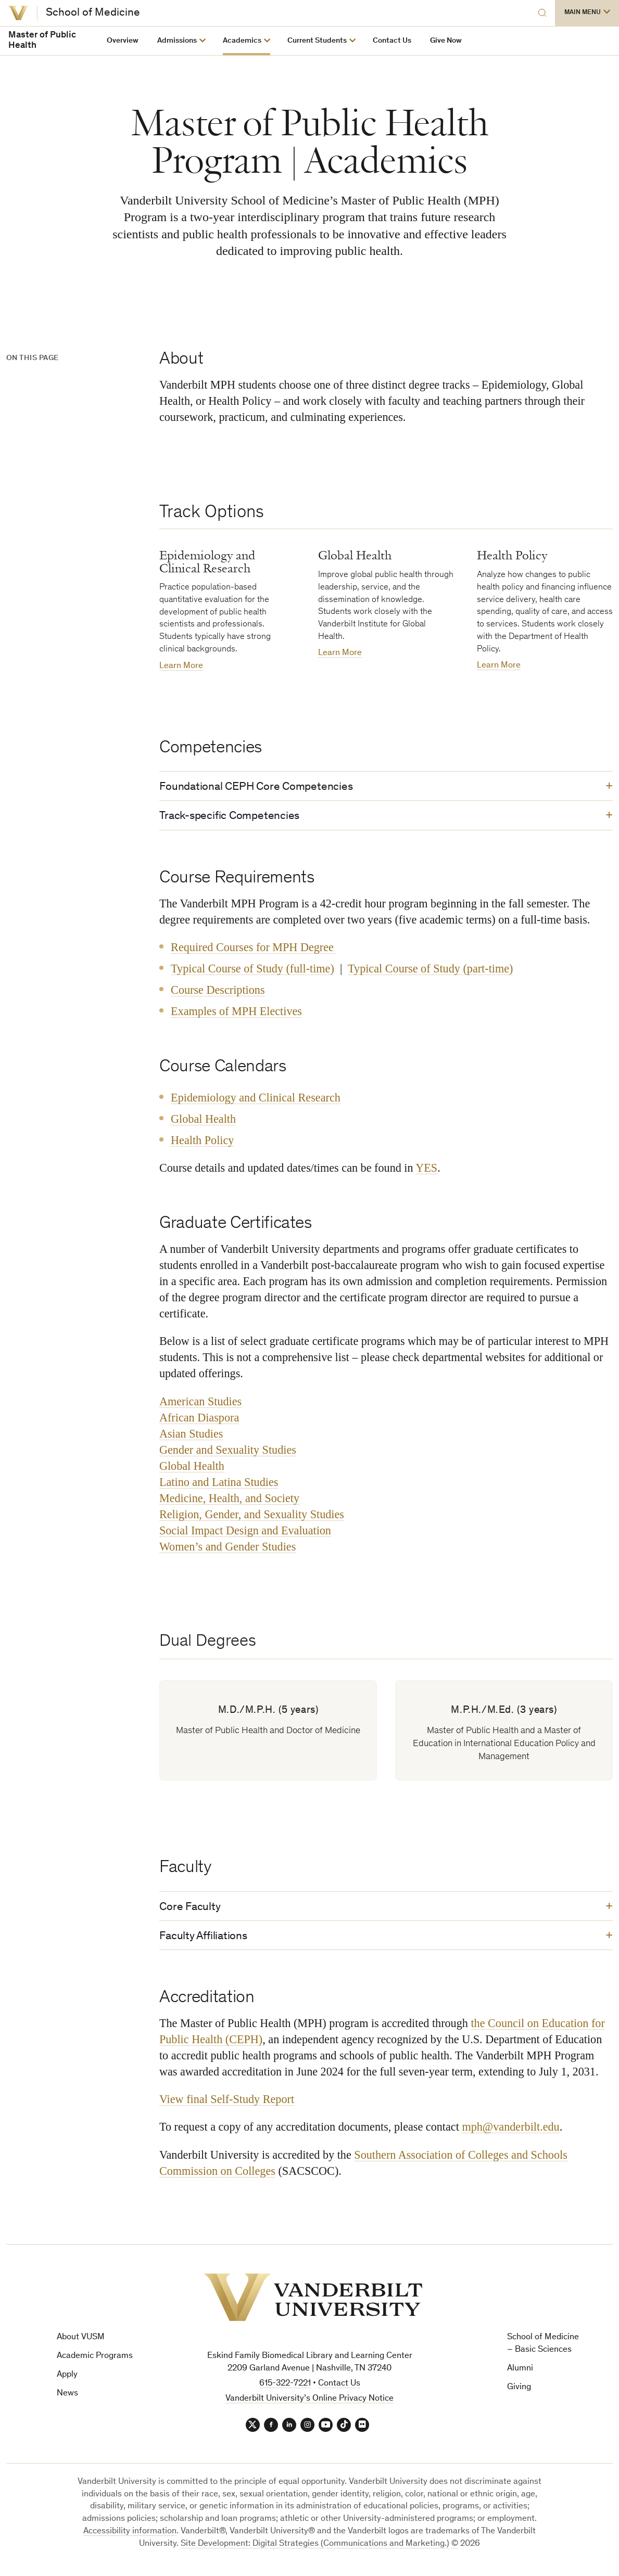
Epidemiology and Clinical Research (255, 1100)
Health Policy (202, 1142)
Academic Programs (95, 2361)
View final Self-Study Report (226, 2104)
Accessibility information (129, 2538)
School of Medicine (93, 13)
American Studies (200, 1404)
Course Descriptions (217, 992)
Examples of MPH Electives (236, 1013)
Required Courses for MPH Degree (253, 949)
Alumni (520, 2373)
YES (427, 1170)
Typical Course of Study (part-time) (430, 971)
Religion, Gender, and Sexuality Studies (251, 1516)
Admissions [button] (177, 41)
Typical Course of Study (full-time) (252, 971)
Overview (122, 41)
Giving (519, 2392)
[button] (587, 13)
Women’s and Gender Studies (227, 1549)
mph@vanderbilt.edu (511, 2132)
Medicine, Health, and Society (229, 1500)
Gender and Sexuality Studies (227, 1452)
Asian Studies (191, 1436)
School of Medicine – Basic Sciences (543, 2349)
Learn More (181, 666)
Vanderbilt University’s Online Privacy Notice (309, 2404)
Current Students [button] (317, 41)
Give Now (446, 41)
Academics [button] (242, 41)
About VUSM (81, 2343)
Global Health (203, 1121)
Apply (67, 2380)
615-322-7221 (285, 2389)
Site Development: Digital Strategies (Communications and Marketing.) (315, 2550)
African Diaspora (199, 1420)
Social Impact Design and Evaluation (245, 1533)
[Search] (532, 13)
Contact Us (392, 41)
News (67, 2398)
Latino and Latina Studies (218, 1484)
